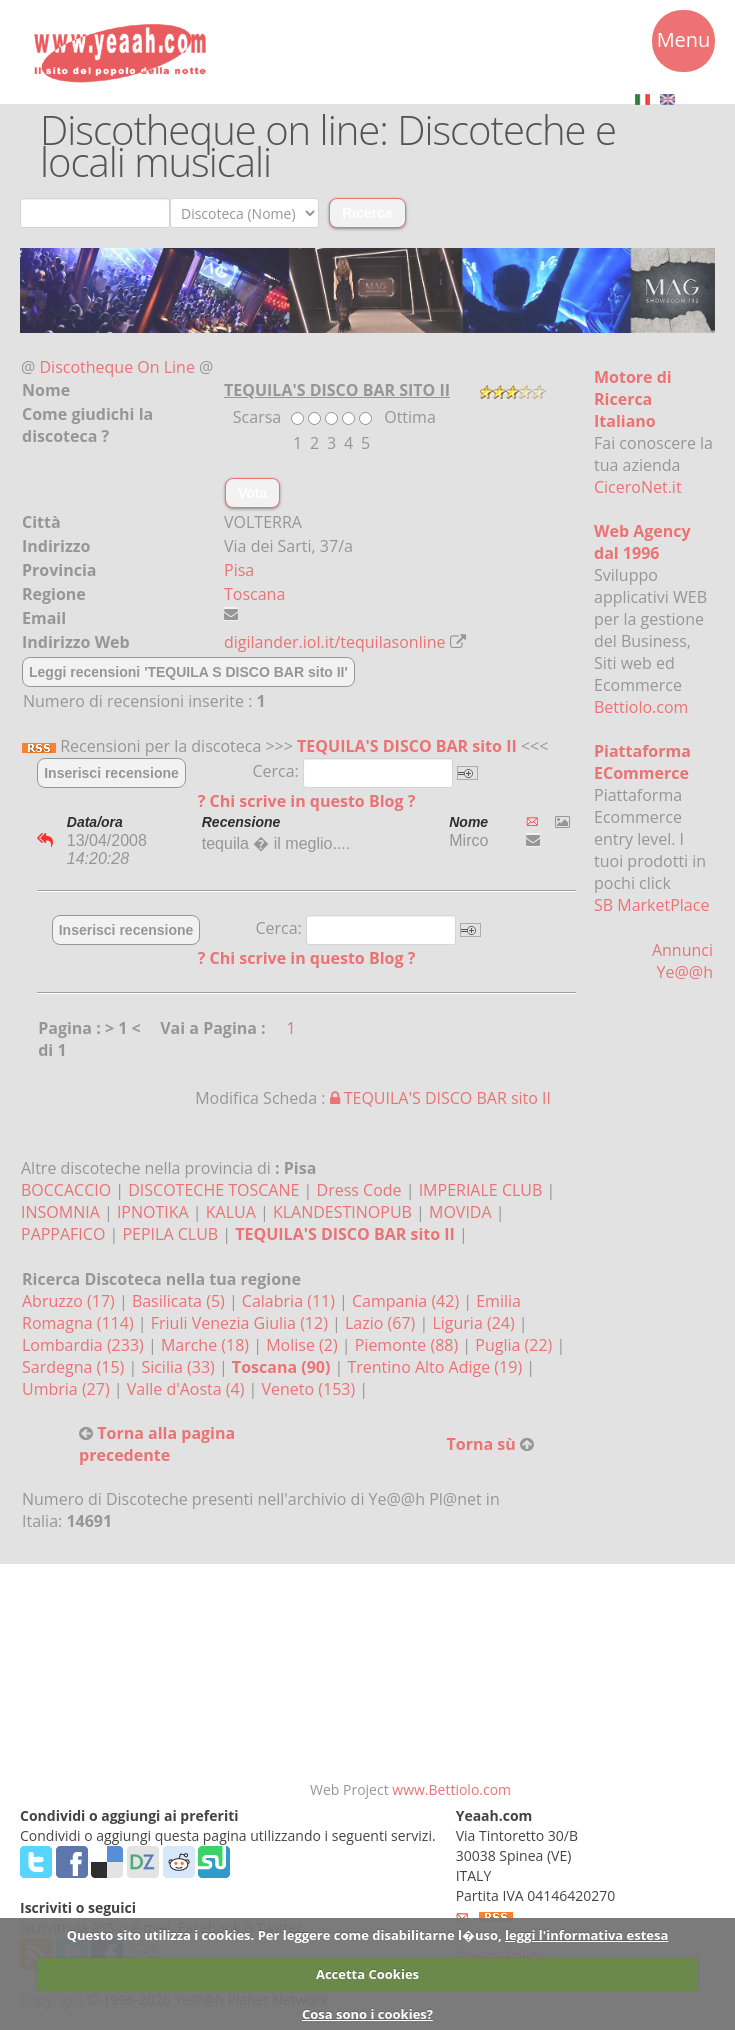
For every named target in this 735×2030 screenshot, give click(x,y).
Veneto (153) (311, 1389)
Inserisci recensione (111, 773)
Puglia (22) (515, 1345)
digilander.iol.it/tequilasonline (335, 642)
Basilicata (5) (180, 1301)
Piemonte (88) (409, 1345)
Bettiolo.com (641, 707)
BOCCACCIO (66, 1190)
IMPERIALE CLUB (481, 1190)
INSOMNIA (60, 1212)
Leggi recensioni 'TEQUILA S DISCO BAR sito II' (188, 672)
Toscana (254, 594)
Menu (684, 43)
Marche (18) (207, 1345)
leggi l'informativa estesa (586, 1935)
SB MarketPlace (651, 905)
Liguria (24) (475, 1323)
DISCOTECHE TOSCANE (213, 1190)
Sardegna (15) (75, 1367)
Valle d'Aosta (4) (188, 1389)
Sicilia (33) (180, 1367)
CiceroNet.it (638, 487)
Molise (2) (304, 1345)
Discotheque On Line (117, 367)
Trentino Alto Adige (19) (436, 1367)
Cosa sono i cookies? (367, 2014)
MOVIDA (460, 1212)
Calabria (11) (290, 1301)
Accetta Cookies (367, 1974)
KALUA (231, 1212)
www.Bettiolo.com (451, 1789)
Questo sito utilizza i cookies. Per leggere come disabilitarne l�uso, (284, 1935)
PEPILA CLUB (170, 1234)
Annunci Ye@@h (682, 961)
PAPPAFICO (63, 1234)
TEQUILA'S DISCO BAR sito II (407, 746)
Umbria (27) (68, 1389)
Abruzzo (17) (70, 1301)
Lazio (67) (382, 1323)
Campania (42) (407, 1301)
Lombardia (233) (85, 1345)
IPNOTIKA (153, 1212)
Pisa (239, 570)
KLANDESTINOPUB (342, 1212)
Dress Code (359, 1190)
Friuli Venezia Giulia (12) (241, 1323)
